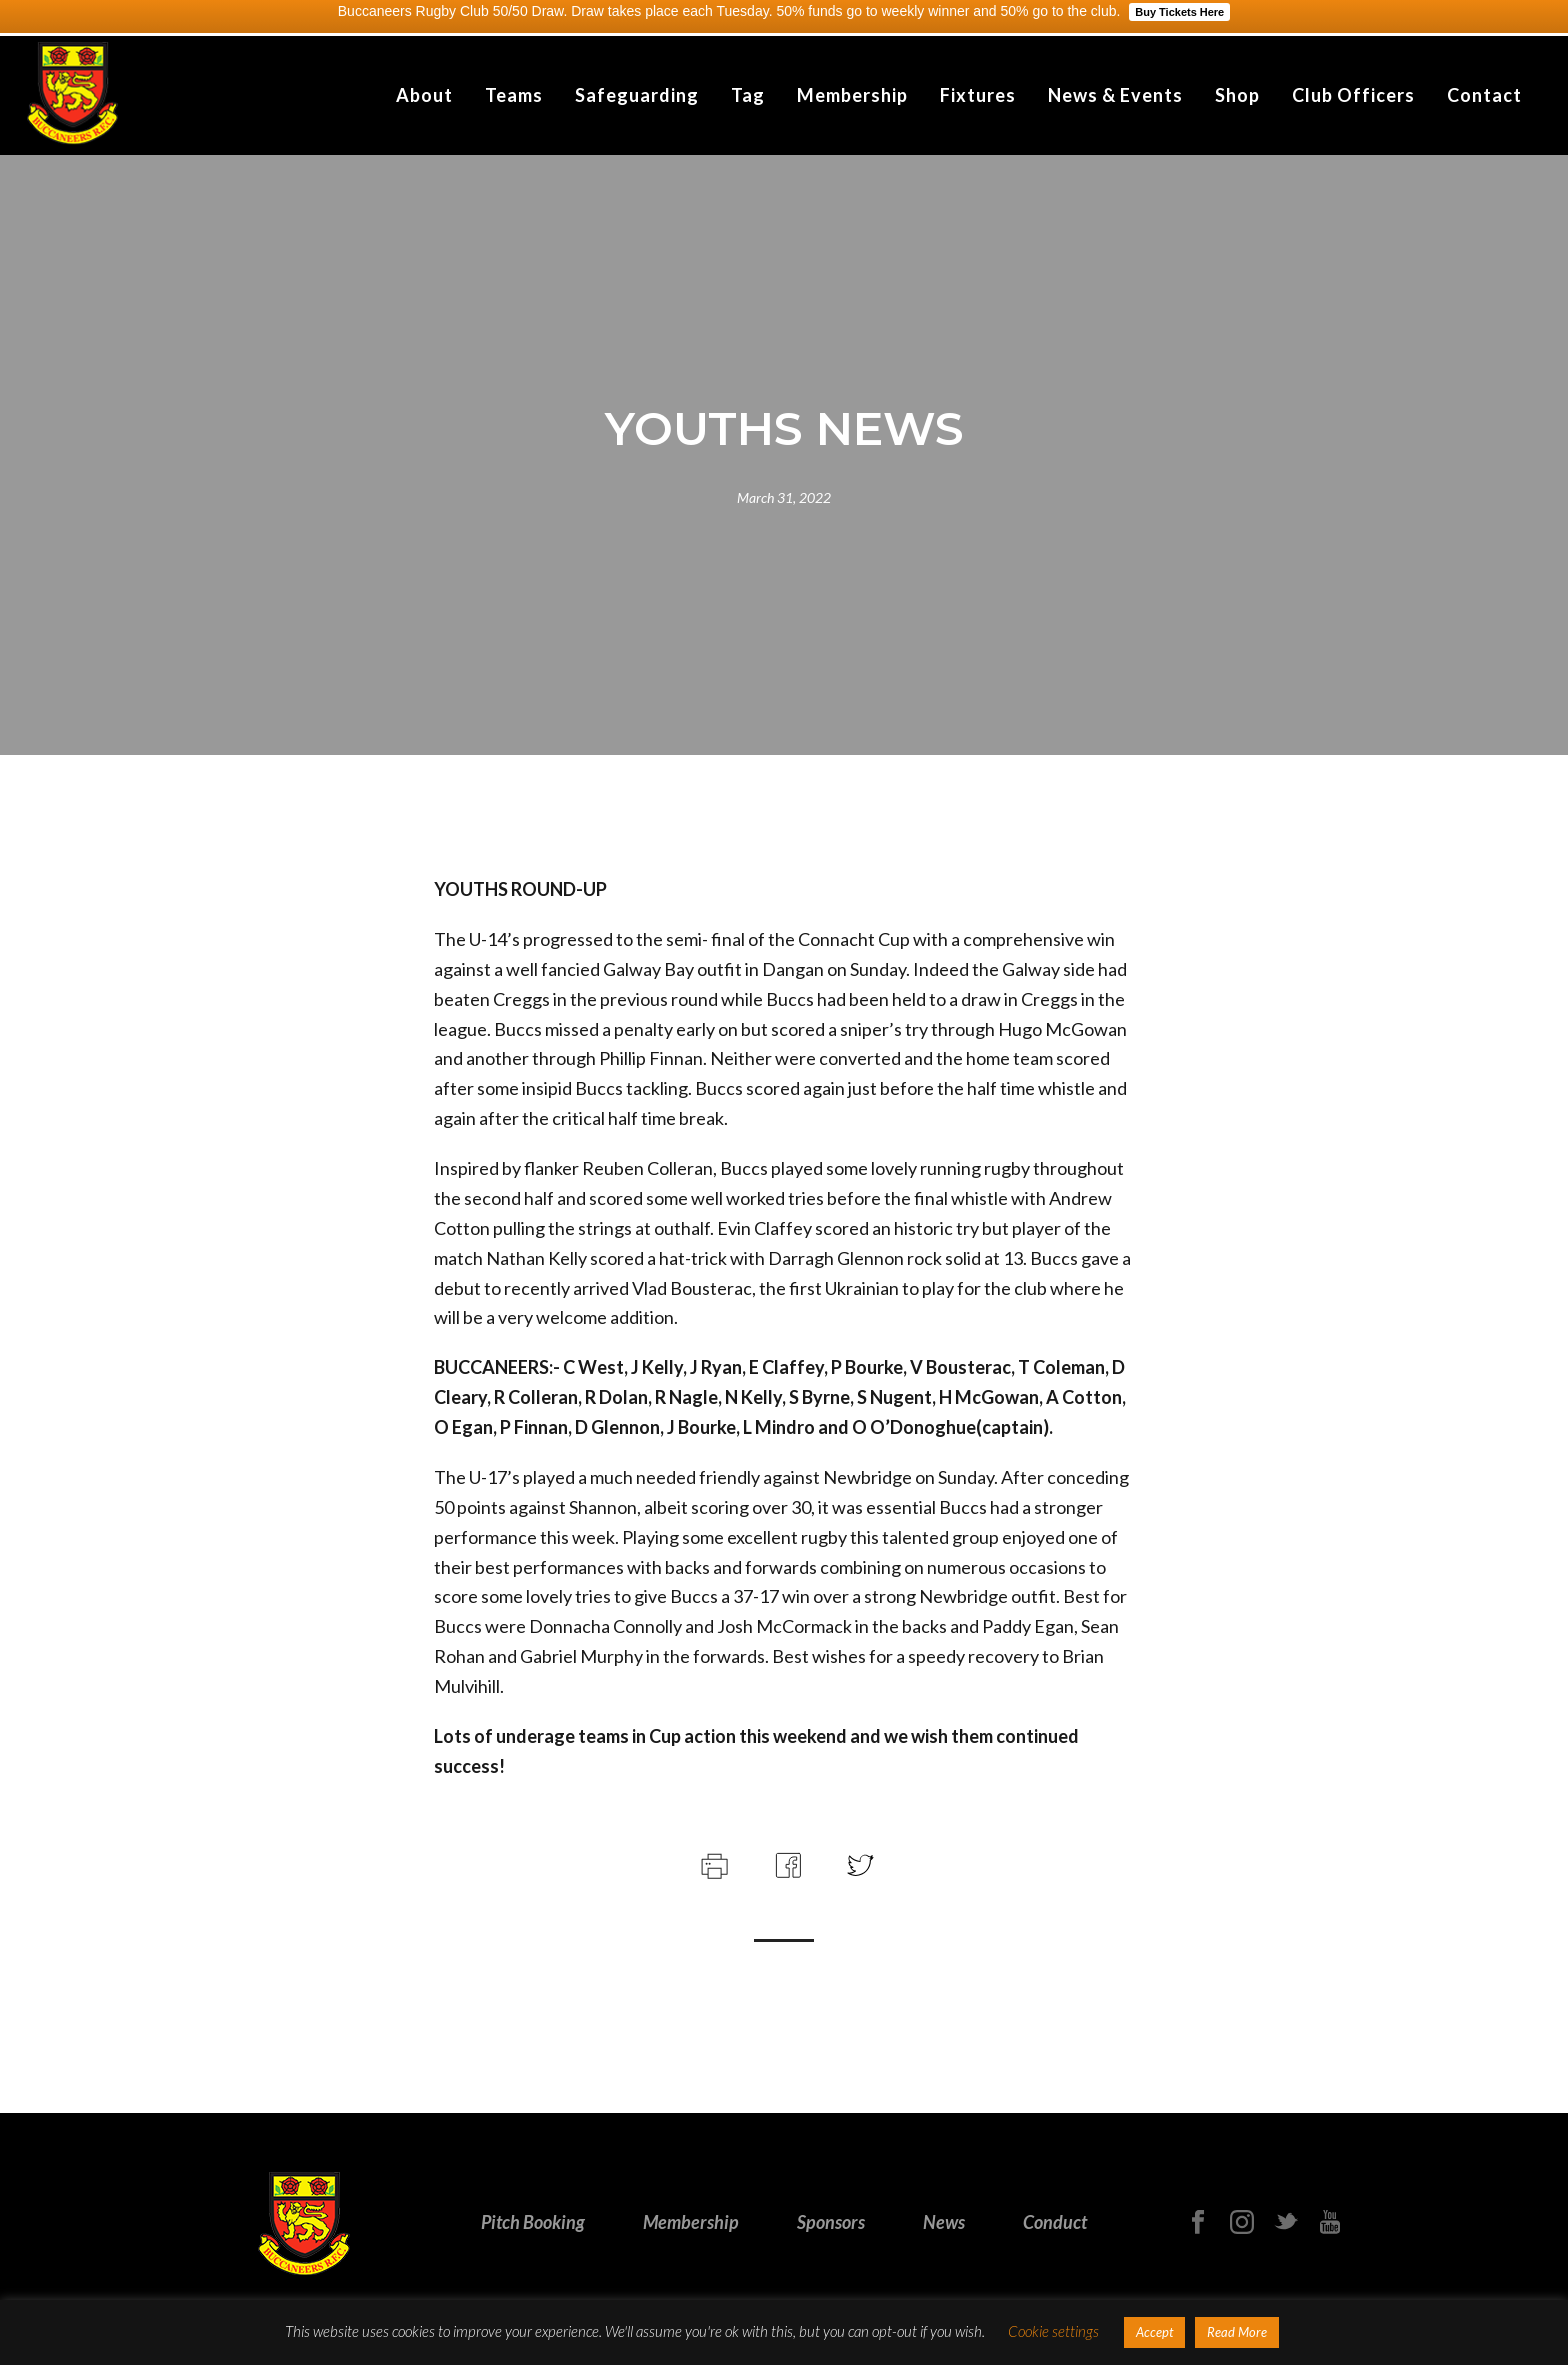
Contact (1484, 95)
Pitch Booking (533, 2222)
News (944, 2222)
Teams (514, 95)
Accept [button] (1154, 2332)
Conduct (1055, 2222)
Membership (852, 95)
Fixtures (978, 95)
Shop (1237, 95)
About (424, 95)
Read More (1237, 2332)
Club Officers (1353, 95)
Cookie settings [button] (1053, 2331)
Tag (748, 95)
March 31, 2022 (784, 497)
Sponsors (831, 2222)
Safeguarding (637, 95)
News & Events (1115, 95)
